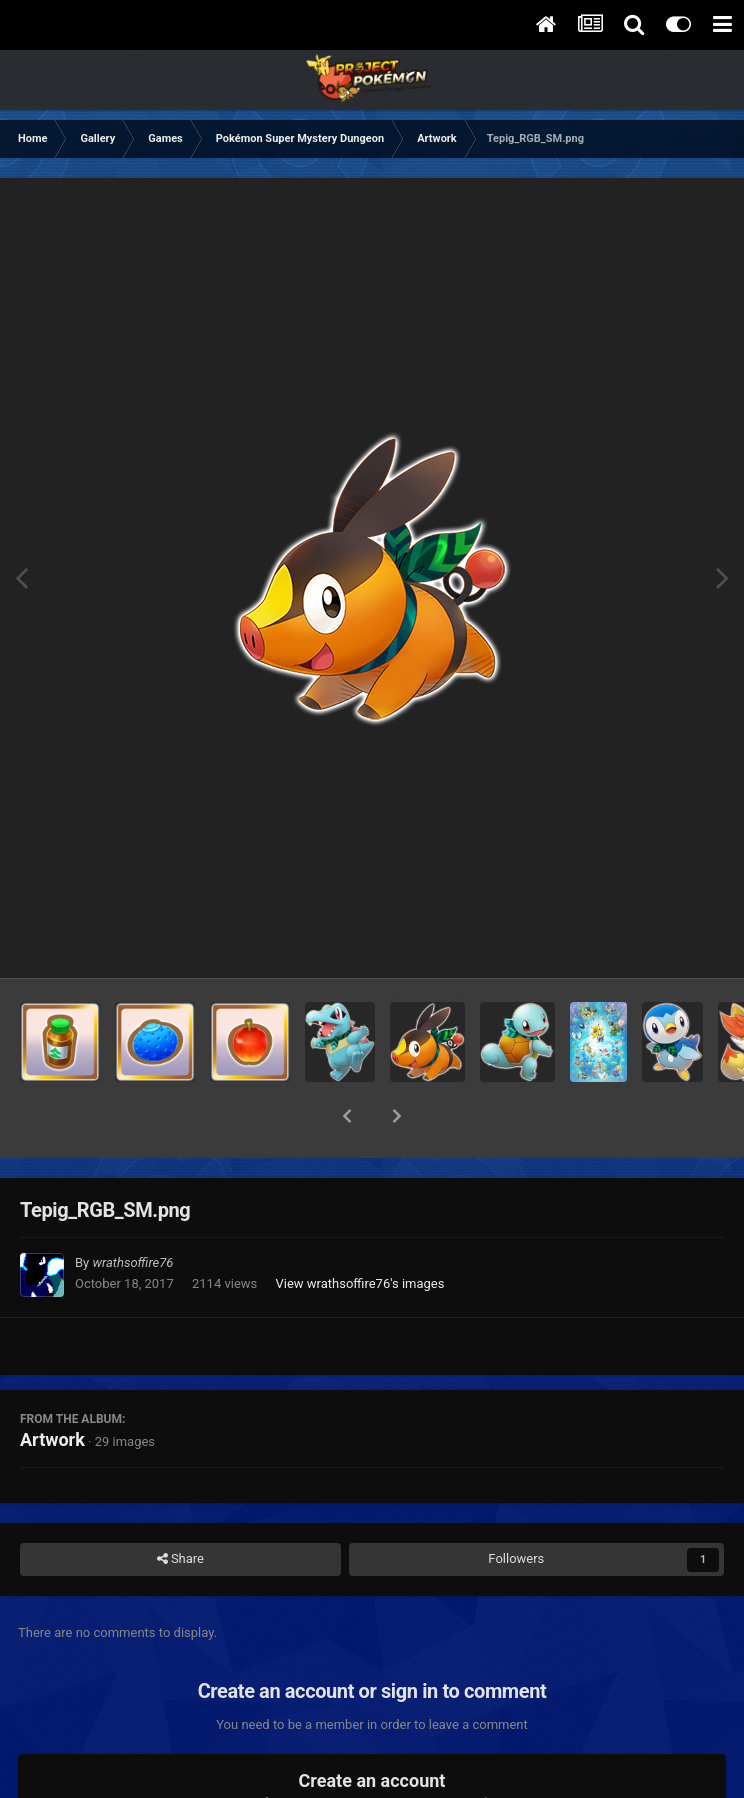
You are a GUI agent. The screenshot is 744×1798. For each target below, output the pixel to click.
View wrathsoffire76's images (359, 1231)
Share (180, 1507)
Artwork (52, 1387)
